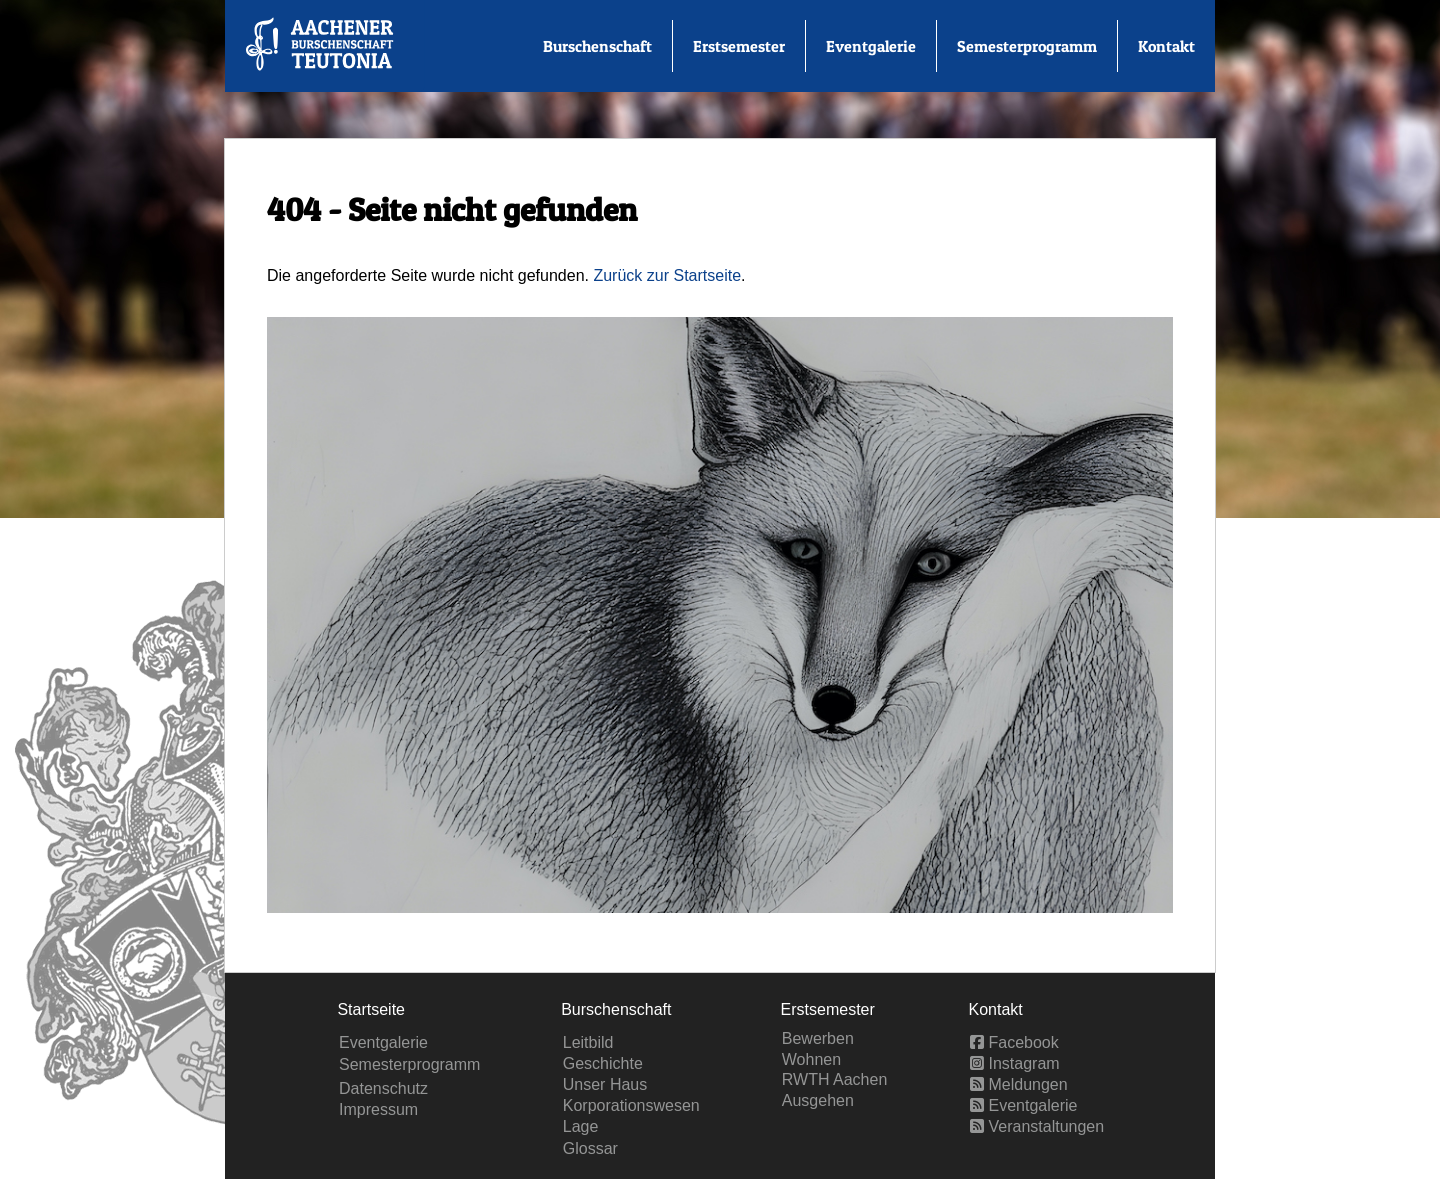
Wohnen (811, 1059)
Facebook (1014, 1042)
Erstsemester (739, 46)
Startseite (371, 1009)
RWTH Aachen (835, 1079)
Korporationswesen (631, 1105)
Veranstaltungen (1037, 1126)
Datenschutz (383, 1088)
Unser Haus (605, 1084)
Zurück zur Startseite (667, 275)
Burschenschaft (597, 46)
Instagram (1015, 1063)
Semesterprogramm (1027, 46)
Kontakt (1166, 46)
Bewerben (818, 1038)
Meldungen (1019, 1084)
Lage (581, 1126)
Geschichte (603, 1063)
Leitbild (588, 1042)
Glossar (590, 1148)
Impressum (378, 1109)
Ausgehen (818, 1100)
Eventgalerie (871, 46)
